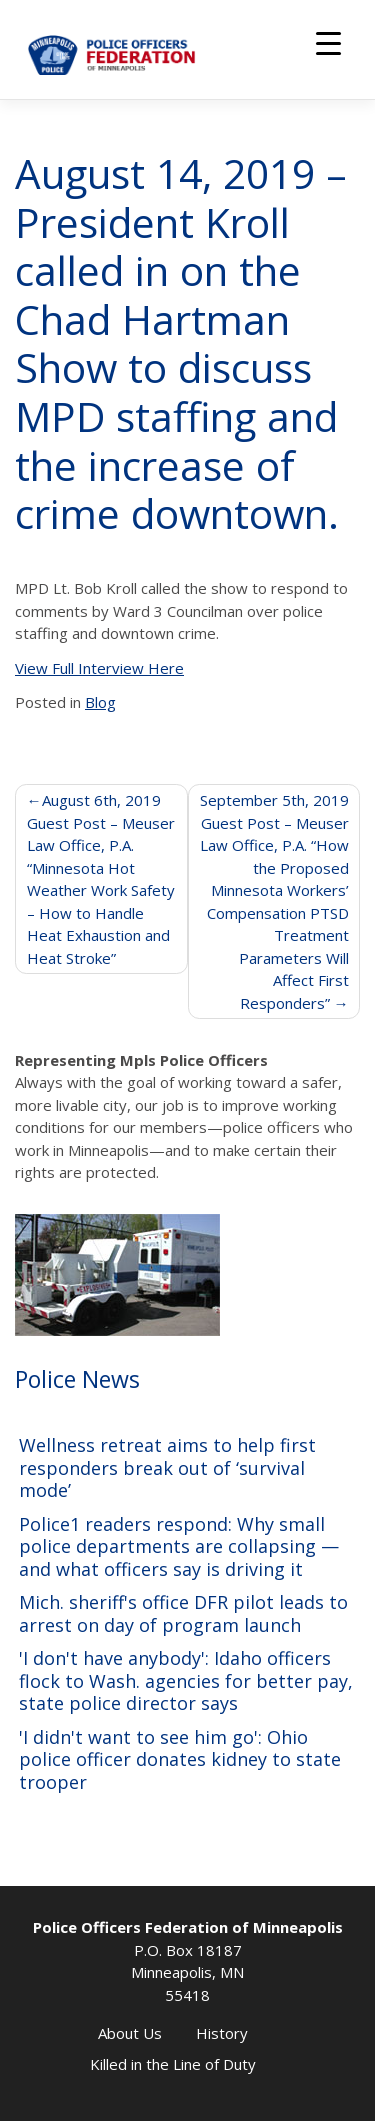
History (222, 2033)
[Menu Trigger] (328, 42)
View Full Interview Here (99, 668)
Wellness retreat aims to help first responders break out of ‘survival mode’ (167, 1468)
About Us (130, 2033)
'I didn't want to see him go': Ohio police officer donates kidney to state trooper (180, 1760)
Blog (100, 702)
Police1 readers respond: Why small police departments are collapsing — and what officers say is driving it (179, 1547)
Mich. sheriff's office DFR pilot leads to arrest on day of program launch (183, 1613)
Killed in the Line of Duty (173, 2064)
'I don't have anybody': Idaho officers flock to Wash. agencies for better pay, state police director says (186, 1681)
